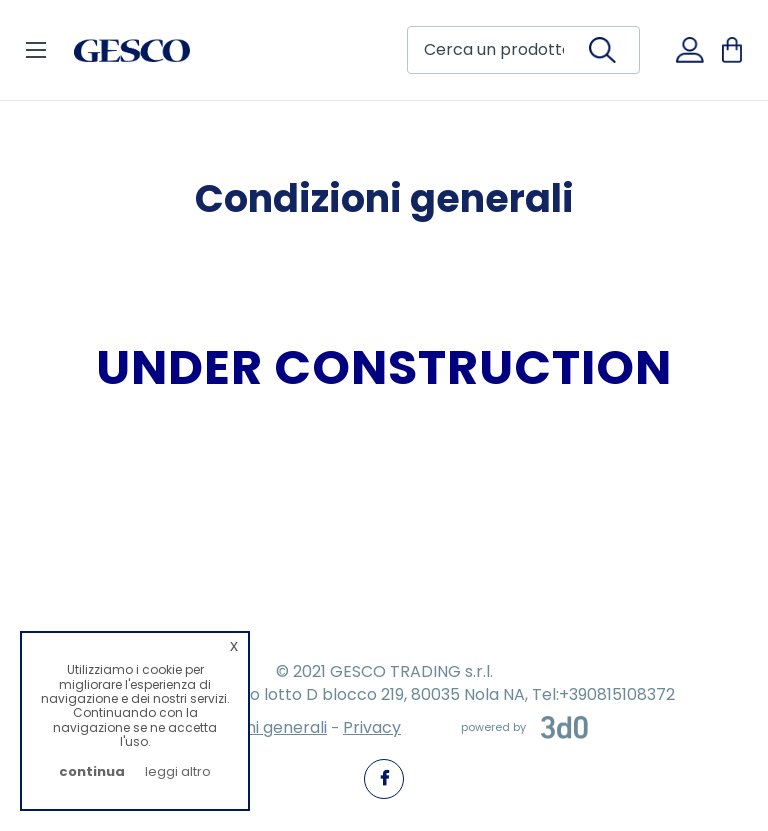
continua (92, 771)
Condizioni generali (253, 727)
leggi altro (178, 771)
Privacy (372, 727)
